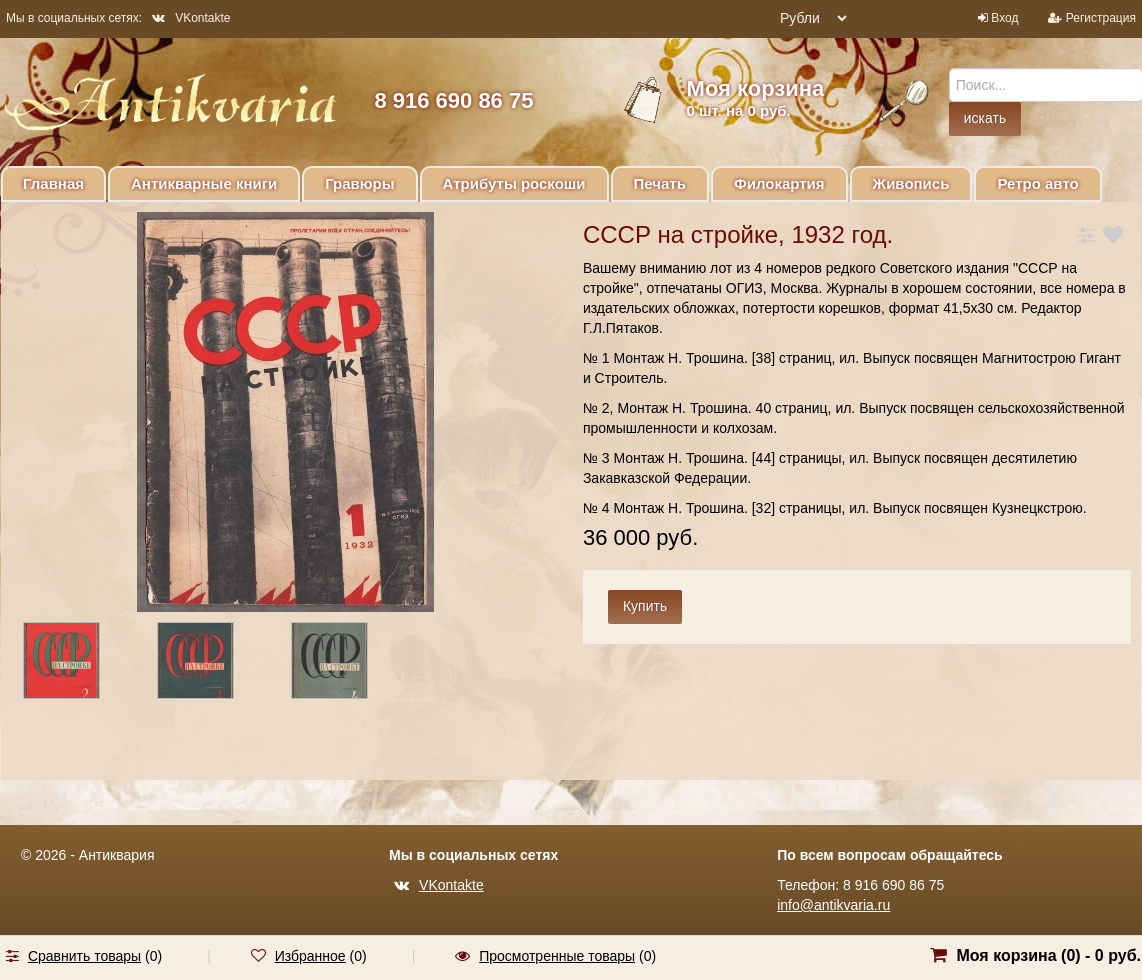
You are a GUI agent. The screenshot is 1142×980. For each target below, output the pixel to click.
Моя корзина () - (1048, 955)
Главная (53, 183)
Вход (1004, 18)
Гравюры (359, 183)
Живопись (911, 183)
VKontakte (191, 18)
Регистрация (1101, 18)
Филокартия (779, 183)
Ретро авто (1037, 183)
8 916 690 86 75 (453, 100)
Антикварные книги (204, 183)
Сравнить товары (84, 956)
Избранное (310, 956)
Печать (660, 183)
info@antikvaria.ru (833, 905)
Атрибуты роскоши (514, 183)
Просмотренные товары (557, 956)
